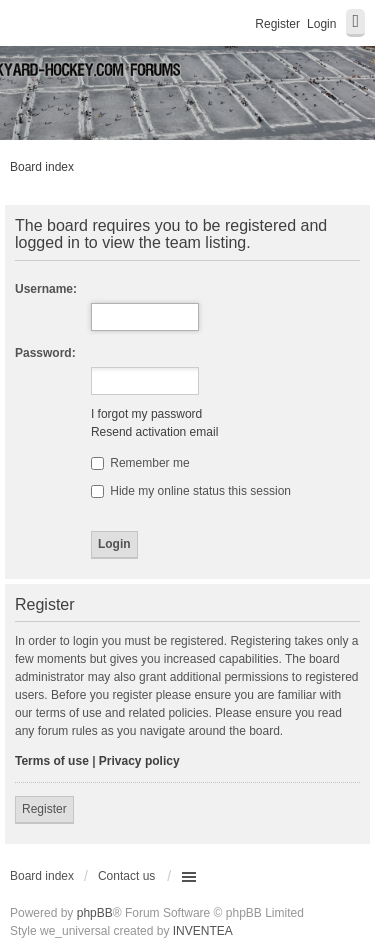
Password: (45, 353)
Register (44, 809)
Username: (46, 289)
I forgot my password (146, 414)
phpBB (95, 913)
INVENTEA (203, 931)
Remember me (140, 463)
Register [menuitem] (277, 24)
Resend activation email (154, 432)
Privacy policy (139, 761)
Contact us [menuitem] (126, 876)
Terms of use (52, 761)
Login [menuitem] (321, 24)
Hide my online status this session (191, 491)
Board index (42, 167)
